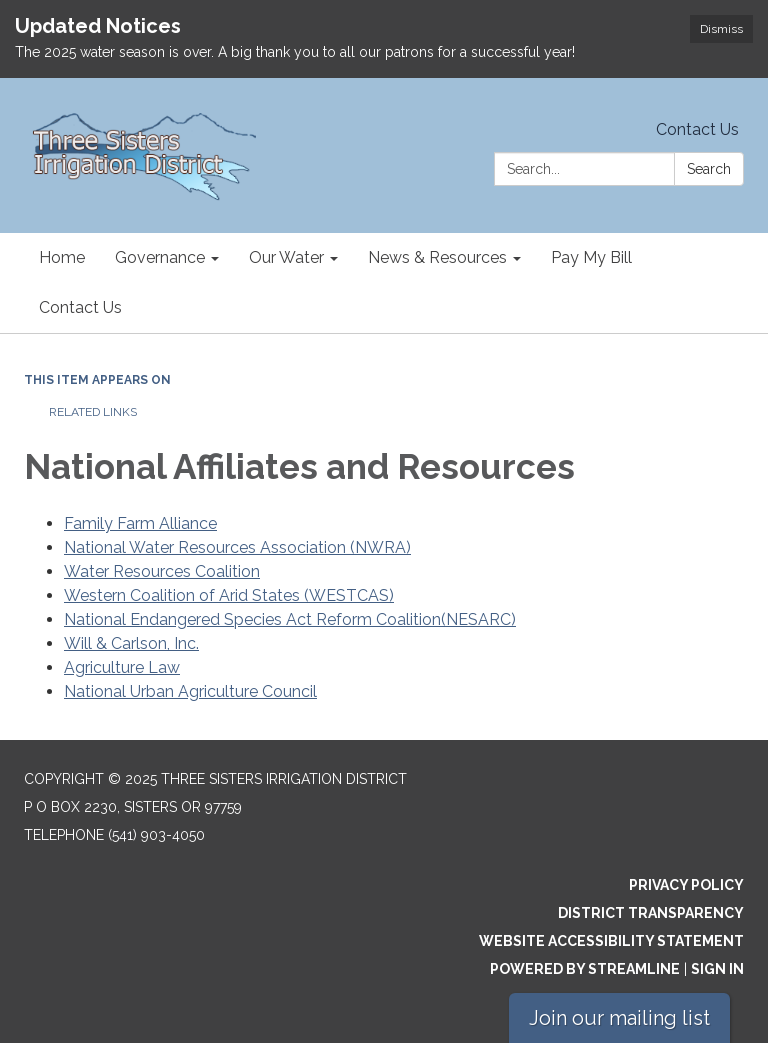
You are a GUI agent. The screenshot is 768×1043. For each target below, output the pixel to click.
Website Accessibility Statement (611, 941)
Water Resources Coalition (162, 571)
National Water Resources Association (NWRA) (237, 547)
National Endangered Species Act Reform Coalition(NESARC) (290, 619)
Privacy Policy (686, 885)
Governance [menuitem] (160, 257)
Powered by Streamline (585, 969)
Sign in (717, 969)
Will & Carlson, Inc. (131, 643)
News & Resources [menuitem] (437, 257)
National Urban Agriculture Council (190, 691)
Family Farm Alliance (140, 523)
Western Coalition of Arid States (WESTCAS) (229, 595)
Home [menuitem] (62, 257)
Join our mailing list (619, 1018)
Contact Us (697, 129)
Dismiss (721, 29)
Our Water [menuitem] (286, 257)
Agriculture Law (122, 667)
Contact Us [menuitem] (80, 307)
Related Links (93, 412)
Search (709, 169)
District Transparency (651, 913)
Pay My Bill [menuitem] (591, 257)
